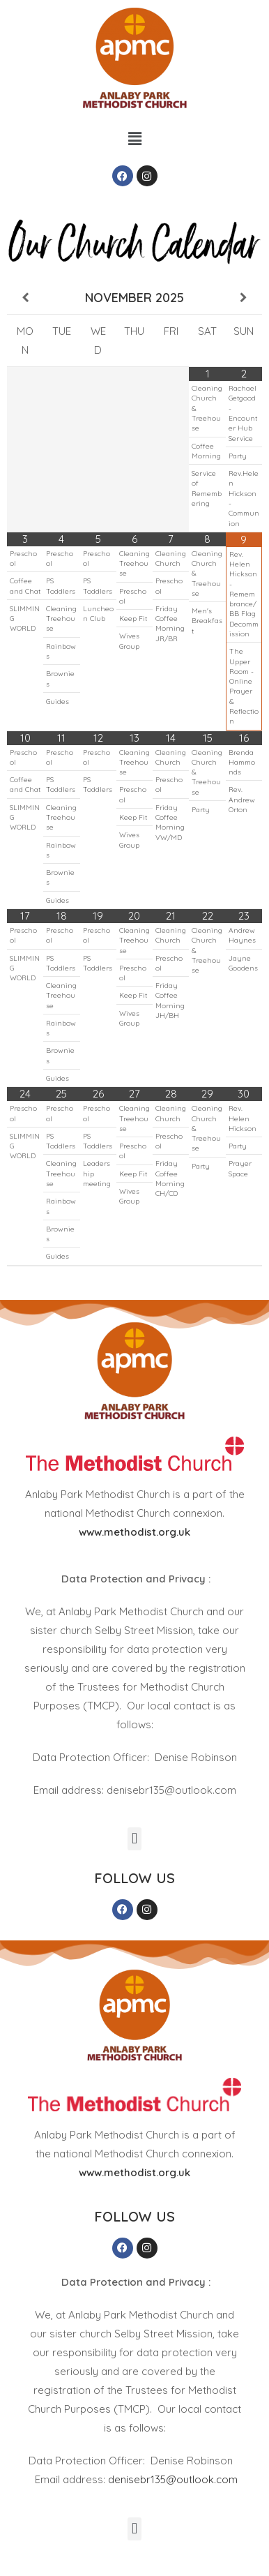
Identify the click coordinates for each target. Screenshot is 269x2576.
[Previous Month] (25, 297)
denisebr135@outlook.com (173, 2479)
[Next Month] (244, 297)
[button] (134, 138)
